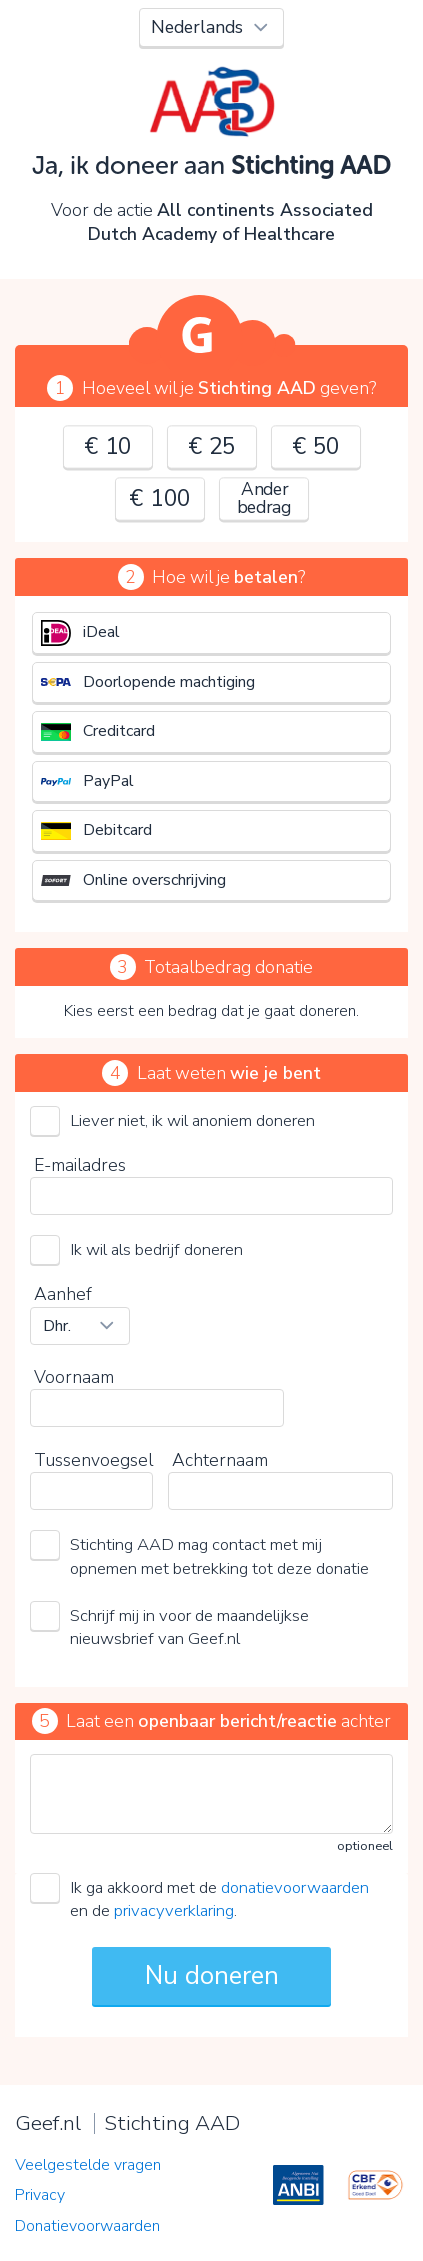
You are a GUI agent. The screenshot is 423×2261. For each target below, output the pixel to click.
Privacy (40, 2195)
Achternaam (220, 1460)
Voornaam (74, 1377)
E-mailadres (80, 1165)
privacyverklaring (174, 1910)
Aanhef (63, 1294)
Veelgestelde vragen (88, 2165)
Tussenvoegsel (93, 1460)
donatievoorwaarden (295, 1887)
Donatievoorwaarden (87, 2226)
